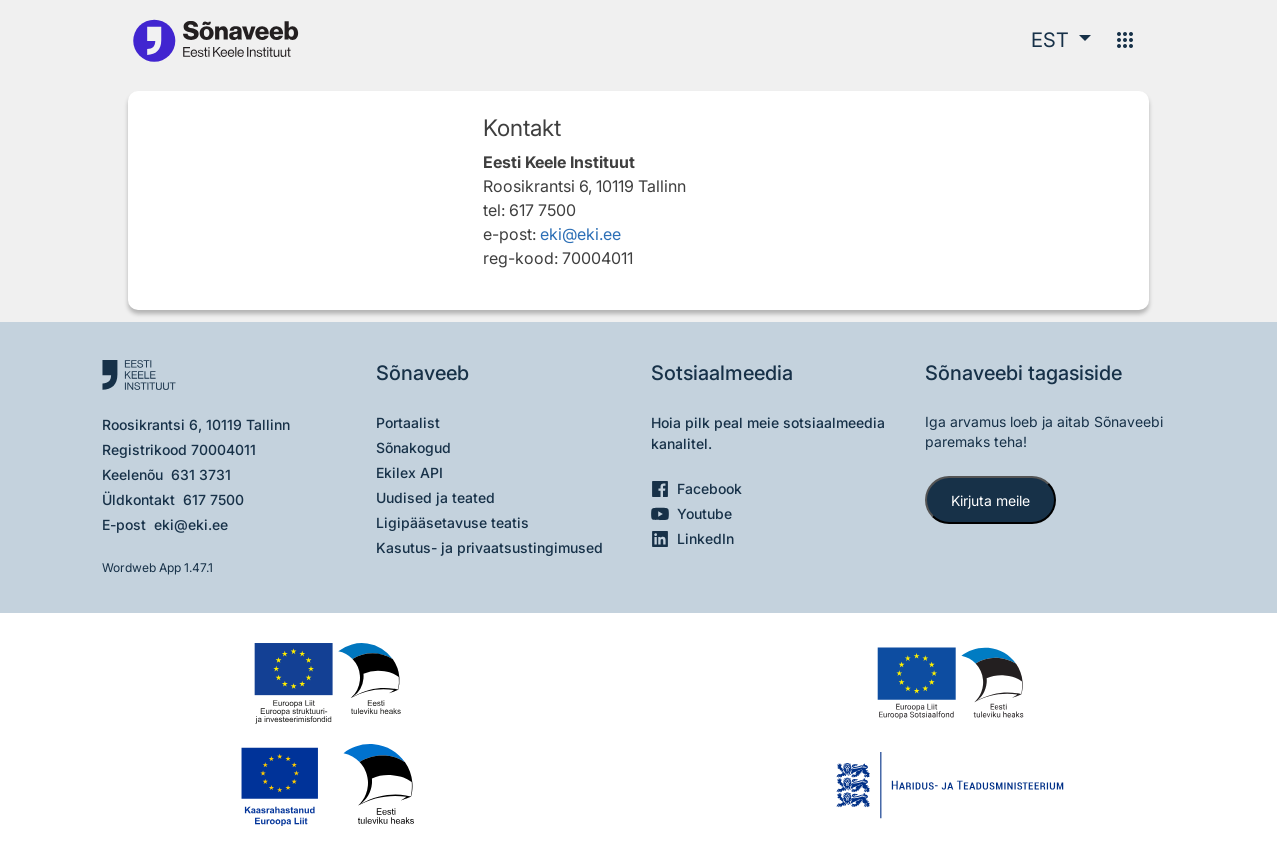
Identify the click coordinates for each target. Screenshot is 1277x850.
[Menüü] (1125, 40)
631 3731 (201, 474)
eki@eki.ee (580, 234)
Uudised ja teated (435, 497)
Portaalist (408, 422)
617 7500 (213, 499)
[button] (1061, 40)
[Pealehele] (215, 39)
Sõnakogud (413, 447)
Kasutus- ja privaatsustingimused (489, 547)
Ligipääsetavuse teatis (452, 522)
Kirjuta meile (990, 500)
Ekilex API (409, 472)
